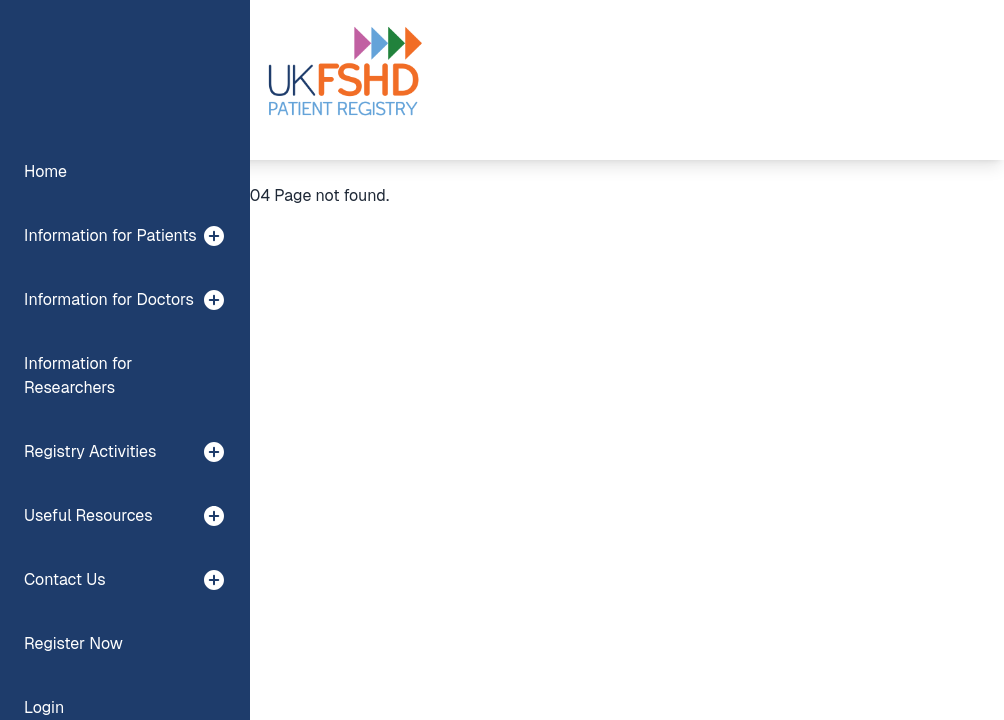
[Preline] (344, 80)
